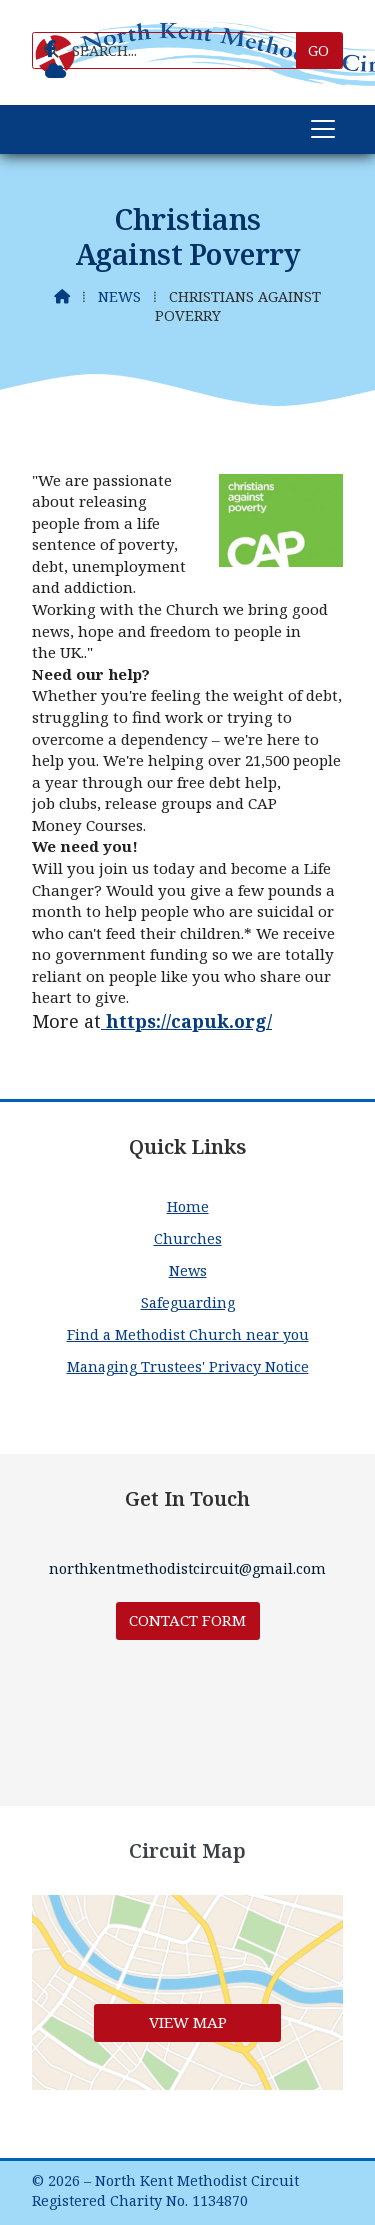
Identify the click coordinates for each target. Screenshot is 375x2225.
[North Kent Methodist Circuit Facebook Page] (50, 49)
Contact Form (187, 1620)
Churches (188, 1238)
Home (188, 1206)
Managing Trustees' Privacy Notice (188, 1366)
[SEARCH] (171, 50)
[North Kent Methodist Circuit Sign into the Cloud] (55, 71)
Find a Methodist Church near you (188, 1334)
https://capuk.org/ (186, 1021)
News (119, 296)
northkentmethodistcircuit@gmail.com (187, 1568)
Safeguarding (188, 1302)
